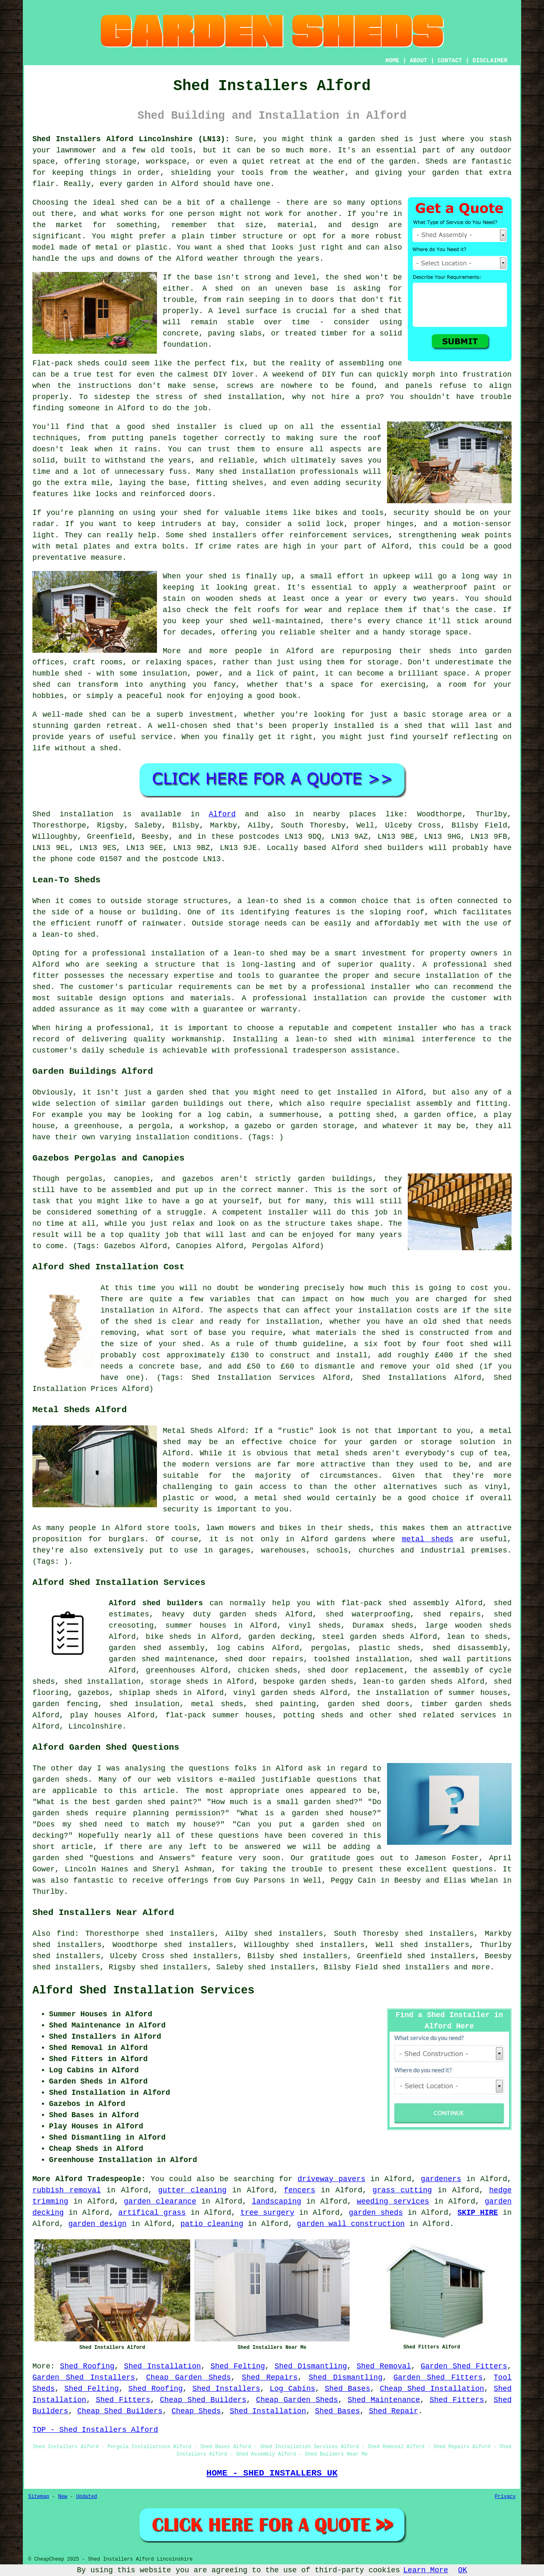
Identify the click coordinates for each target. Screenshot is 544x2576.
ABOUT (418, 60)
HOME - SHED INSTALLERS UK (272, 2473)
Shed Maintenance (384, 2400)
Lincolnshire (95, 1726)
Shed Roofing (87, 2366)
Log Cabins (292, 2389)
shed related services (447, 1715)
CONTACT (450, 60)
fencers (299, 2190)
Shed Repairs (269, 2377)
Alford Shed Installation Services (143, 1990)
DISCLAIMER (490, 60)
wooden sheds (483, 1625)
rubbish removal (66, 2190)
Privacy (505, 2497)
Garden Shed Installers (83, 2377)
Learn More (425, 2570)
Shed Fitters (123, 2400)
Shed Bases (347, 2389)
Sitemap (38, 2497)
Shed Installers (226, 2389)
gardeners (441, 2179)
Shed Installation (162, 2366)
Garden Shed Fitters (464, 2366)
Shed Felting (238, 2366)
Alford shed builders (156, 1603)
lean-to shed (69, 934)
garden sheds (248, 1614)
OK (462, 2570)
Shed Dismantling (310, 2366)
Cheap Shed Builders (203, 2400)
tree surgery (267, 2213)
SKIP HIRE (477, 2213)
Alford (222, 814)
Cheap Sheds (196, 2411)
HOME (392, 60)
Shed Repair (393, 2411)
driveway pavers (331, 2179)
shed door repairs (264, 1659)
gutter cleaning (192, 2190)
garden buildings (188, 1103)
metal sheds (427, 1539)
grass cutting (402, 2190)
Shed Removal (384, 2366)
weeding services (393, 2201)
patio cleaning (211, 2224)
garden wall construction (350, 2224)
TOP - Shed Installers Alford (95, 2430)
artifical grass (152, 2213)
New (62, 2497)
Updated (86, 2497)
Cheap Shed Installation (432, 2389)
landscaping (276, 2201)
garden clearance (160, 2201)
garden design (97, 2224)
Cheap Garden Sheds (188, 2377)
